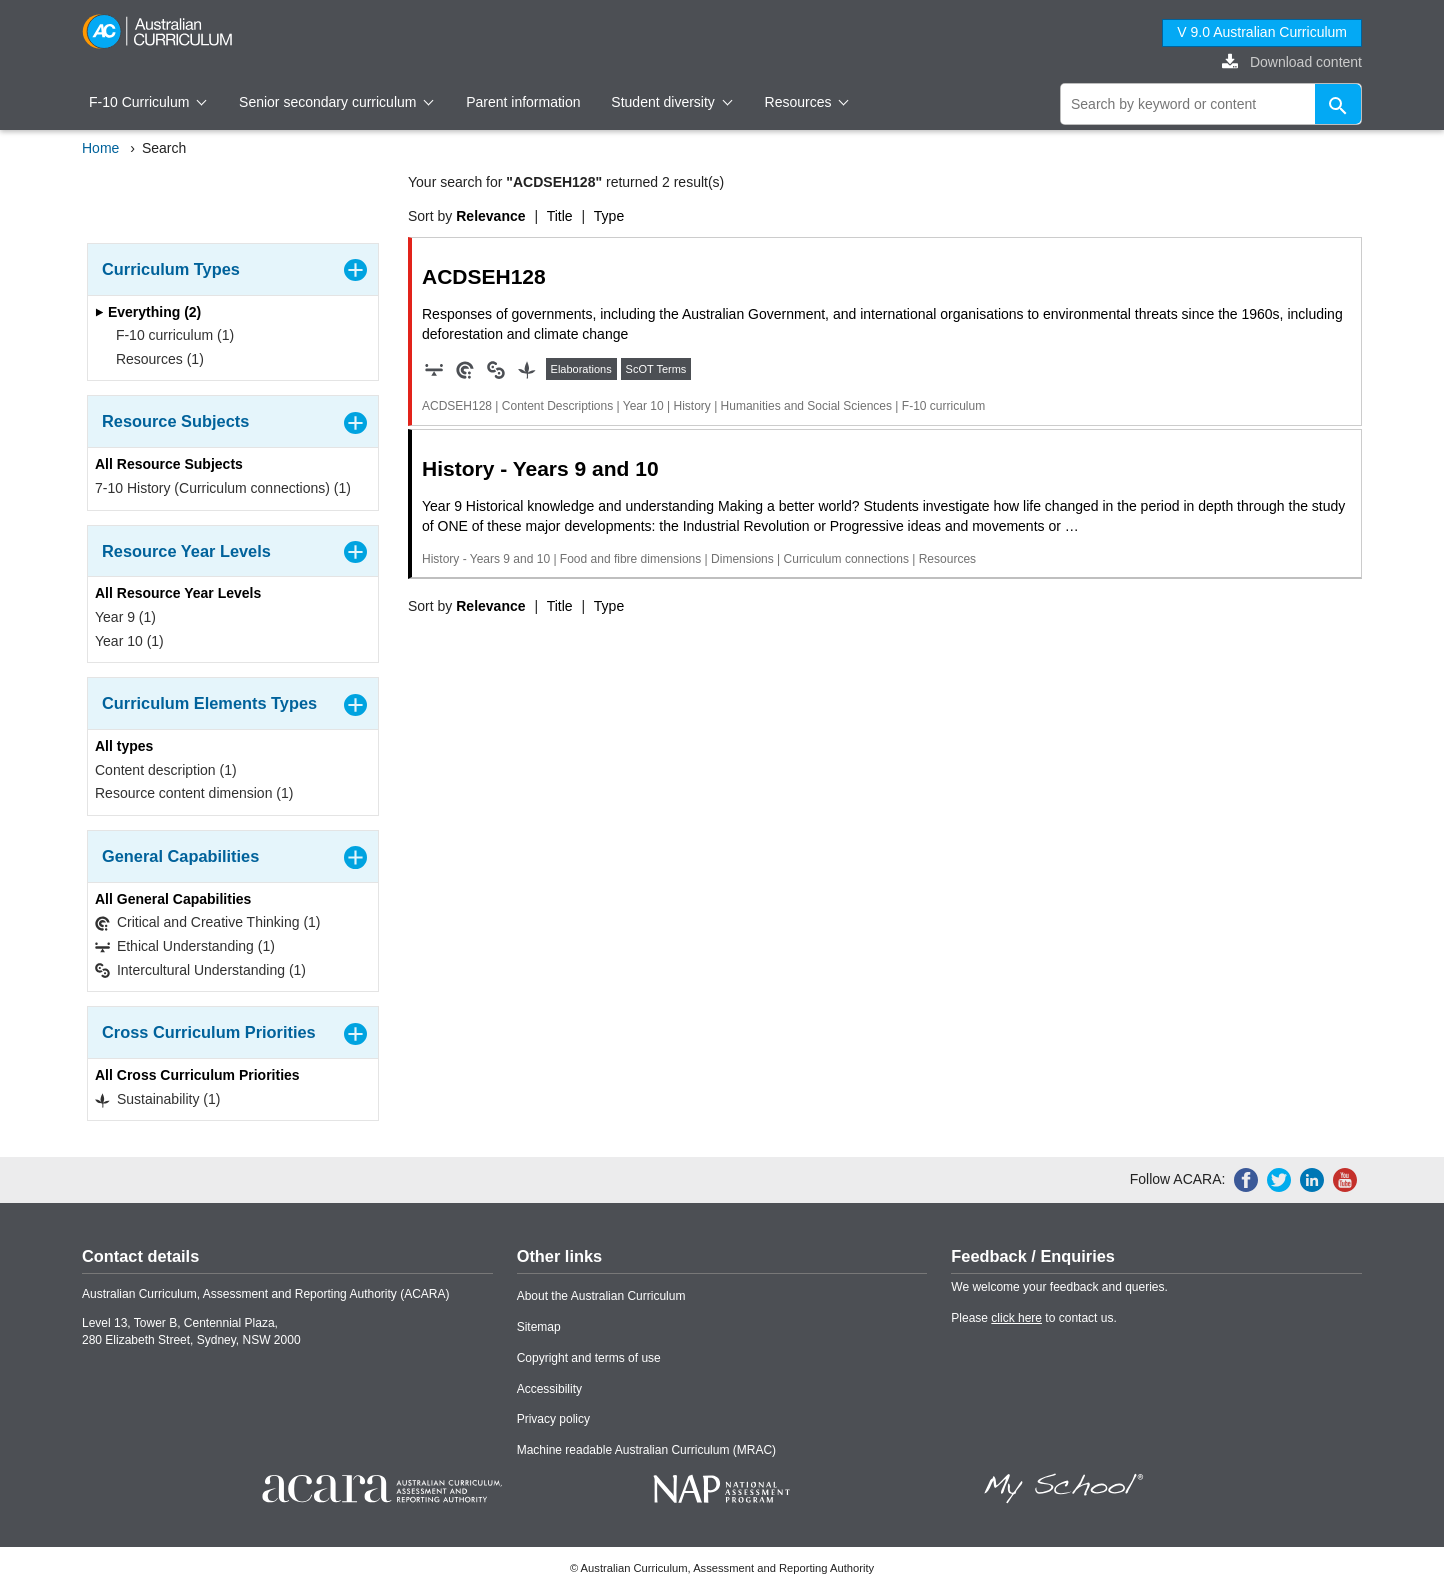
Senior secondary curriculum (336, 102)
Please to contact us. (1033, 1318)
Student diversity (671, 102)
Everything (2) (148, 312)
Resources (807, 102)
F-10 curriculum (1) (168, 335)
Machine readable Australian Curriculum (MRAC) (646, 1450)
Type (609, 216)
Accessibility (549, 1389)
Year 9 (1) (125, 617)
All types (124, 746)
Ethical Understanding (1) (185, 946)
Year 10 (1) (129, 641)
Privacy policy (553, 1419)
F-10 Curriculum (148, 102)
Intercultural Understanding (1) (200, 970)
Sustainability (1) (157, 1099)
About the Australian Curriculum (601, 1296)
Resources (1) (153, 359)
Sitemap (539, 1327)
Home (100, 148)
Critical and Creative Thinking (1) (208, 922)
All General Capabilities (173, 899)
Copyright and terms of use (589, 1358)
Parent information (523, 102)
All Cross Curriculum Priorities (197, 1075)
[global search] (1211, 104)
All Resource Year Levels (178, 593)
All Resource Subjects (169, 464)
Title (560, 216)
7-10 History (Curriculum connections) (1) (223, 488)
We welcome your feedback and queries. (1059, 1287)
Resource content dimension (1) (194, 793)
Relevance (490, 216)
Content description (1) (166, 770)
